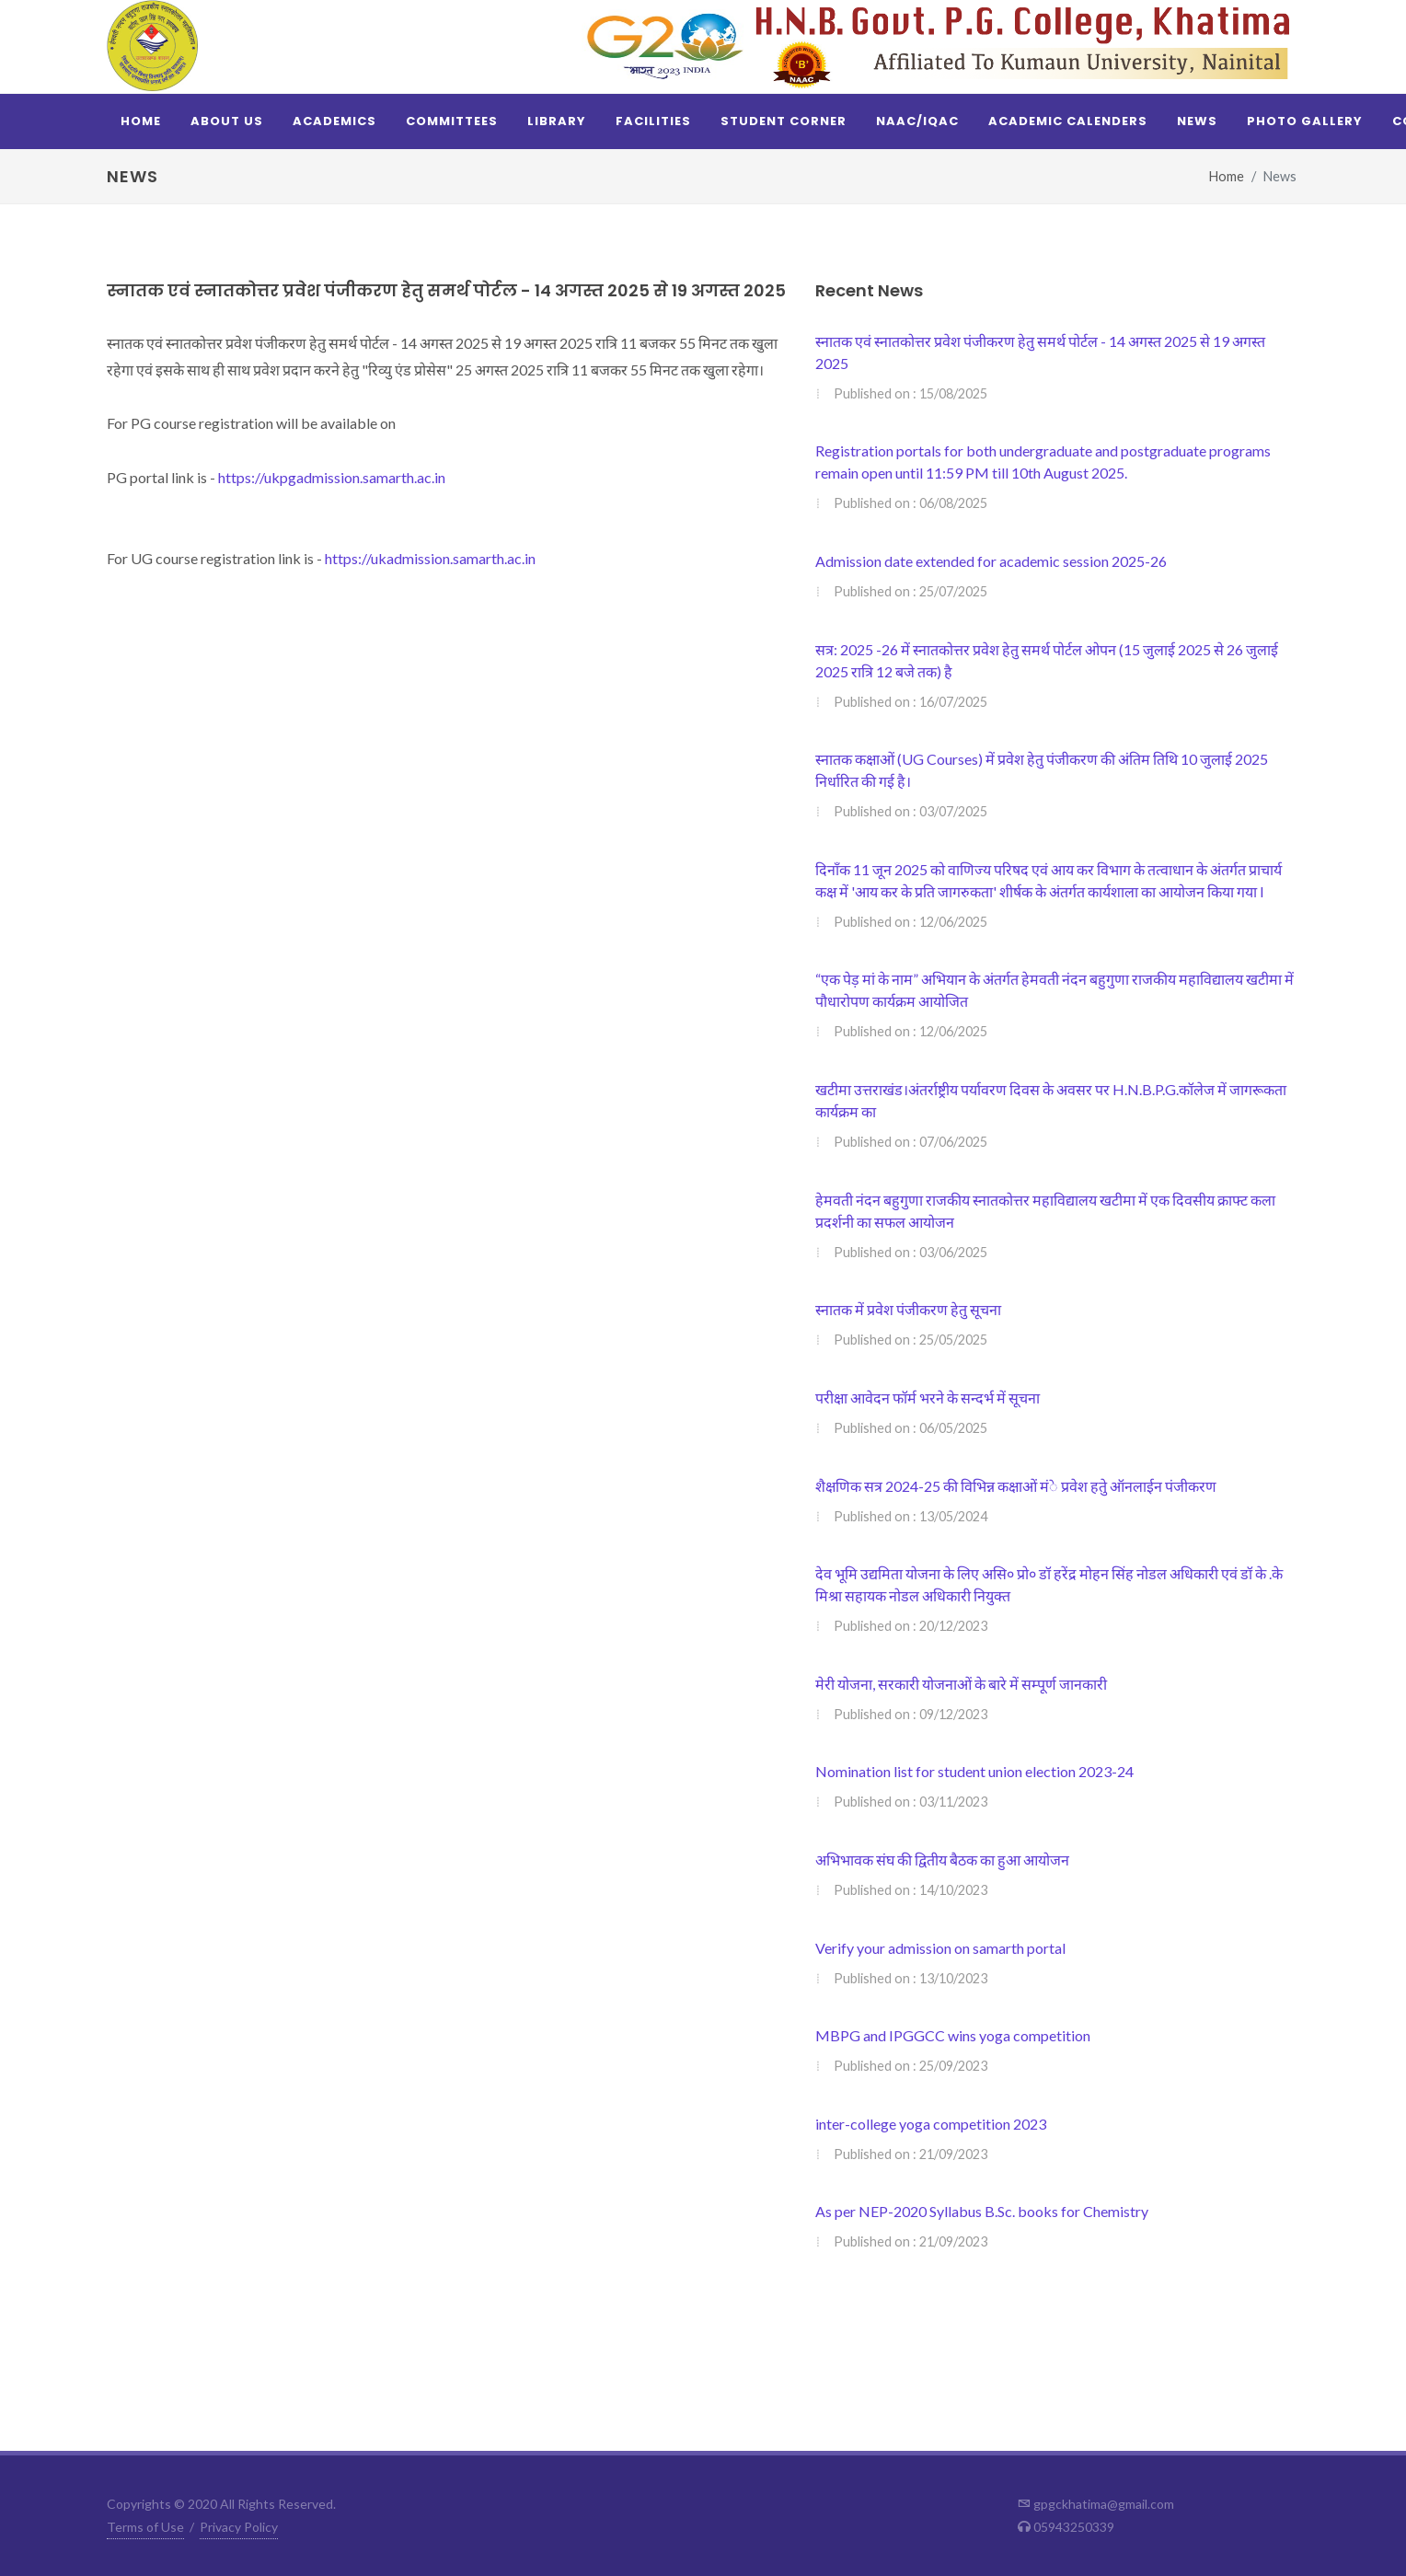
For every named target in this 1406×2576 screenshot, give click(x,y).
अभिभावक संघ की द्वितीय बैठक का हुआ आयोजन (942, 1859)
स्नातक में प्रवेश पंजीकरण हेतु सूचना (908, 1309)
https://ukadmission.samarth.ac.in (430, 558)
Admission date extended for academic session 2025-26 (991, 561)
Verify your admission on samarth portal (940, 1948)
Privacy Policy (239, 2527)
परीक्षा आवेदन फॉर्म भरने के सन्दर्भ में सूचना (927, 1397)
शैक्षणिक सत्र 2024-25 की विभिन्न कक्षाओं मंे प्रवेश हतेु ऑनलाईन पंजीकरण (1015, 1486)
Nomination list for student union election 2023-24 (974, 1771)
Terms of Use (145, 2527)
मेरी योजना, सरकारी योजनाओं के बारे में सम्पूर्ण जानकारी (961, 1683)
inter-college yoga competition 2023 (930, 2123)
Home (1226, 176)
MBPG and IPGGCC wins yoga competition (952, 2035)
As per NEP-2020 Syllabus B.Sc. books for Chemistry (981, 2211)
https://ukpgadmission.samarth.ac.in (331, 477)
